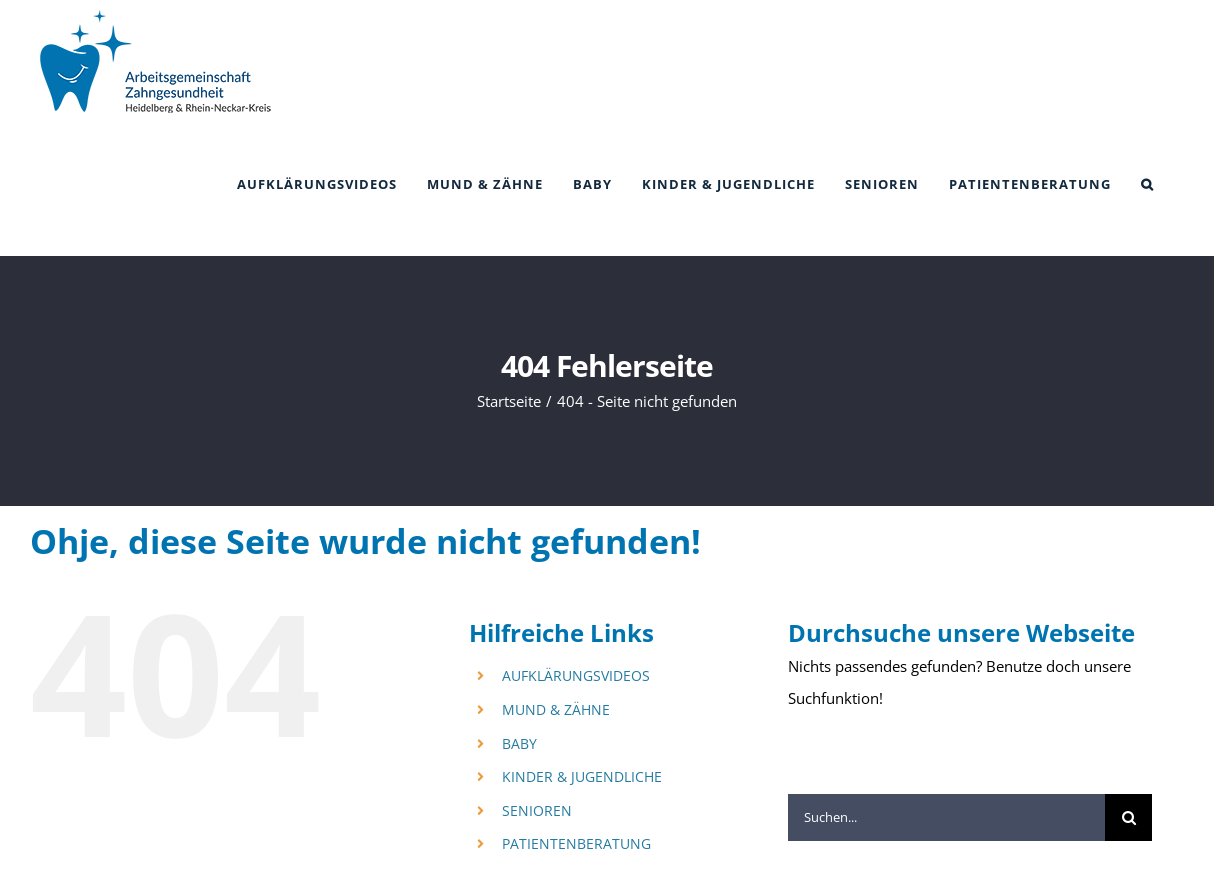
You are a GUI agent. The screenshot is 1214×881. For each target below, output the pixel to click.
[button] (1147, 184)
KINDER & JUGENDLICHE (582, 776)
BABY (519, 743)
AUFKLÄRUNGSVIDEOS (576, 675)
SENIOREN (537, 810)
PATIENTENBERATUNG (576, 843)
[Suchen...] (947, 817)
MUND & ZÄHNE (556, 709)
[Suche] (1128, 817)
